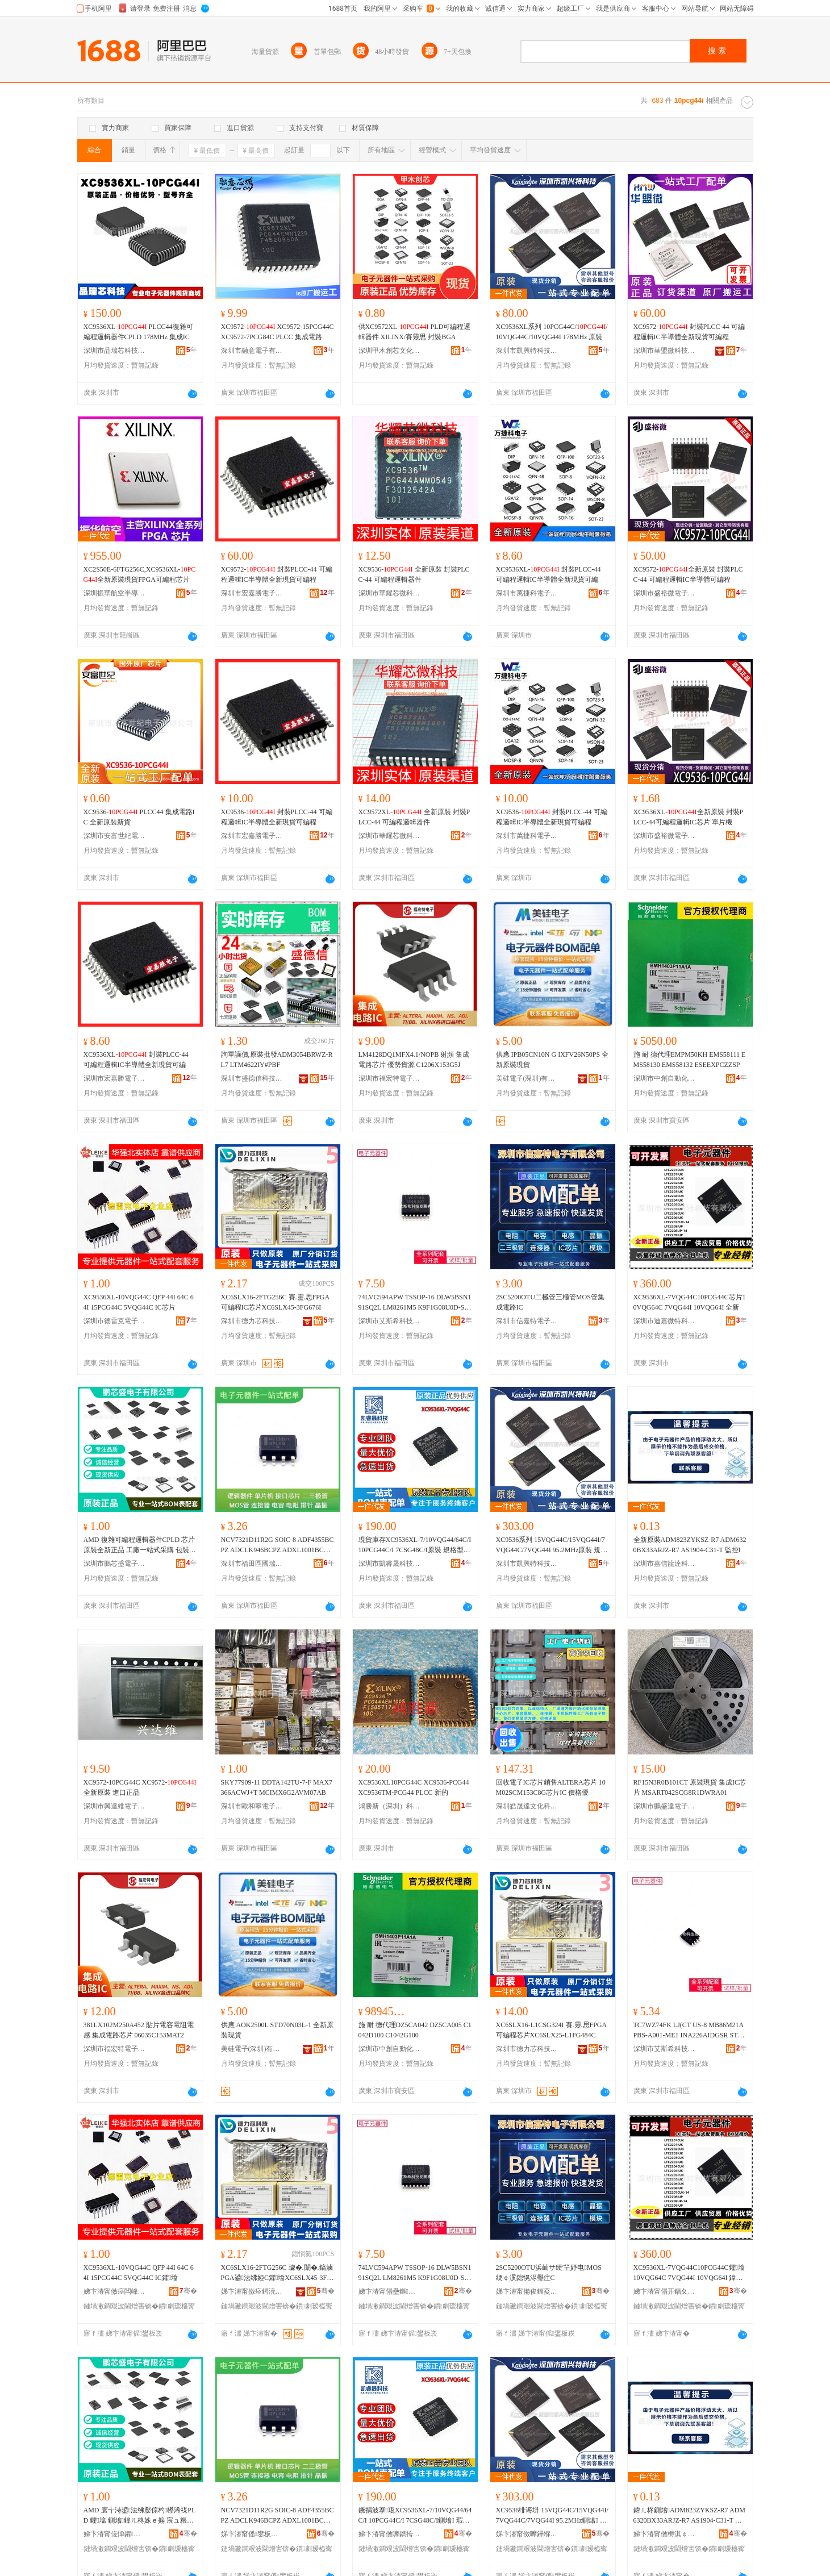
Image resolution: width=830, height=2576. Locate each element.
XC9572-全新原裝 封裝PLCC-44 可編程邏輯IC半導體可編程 (688, 574)
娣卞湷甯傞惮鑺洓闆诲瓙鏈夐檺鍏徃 (115, 2534)
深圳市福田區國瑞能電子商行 (252, 1564)
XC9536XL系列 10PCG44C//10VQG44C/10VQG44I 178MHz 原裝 (552, 332)
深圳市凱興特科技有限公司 (527, 351)
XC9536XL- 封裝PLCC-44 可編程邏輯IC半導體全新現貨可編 (548, 574)
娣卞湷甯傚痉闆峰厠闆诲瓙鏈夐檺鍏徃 (115, 2291)
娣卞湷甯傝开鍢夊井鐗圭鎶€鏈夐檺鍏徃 (664, 2291)
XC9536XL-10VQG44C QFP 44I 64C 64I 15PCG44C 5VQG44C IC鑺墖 (139, 2273)
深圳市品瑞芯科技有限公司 (115, 351)
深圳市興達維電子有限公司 (115, 1806)
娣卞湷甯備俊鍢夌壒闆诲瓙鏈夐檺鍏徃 (527, 2291)
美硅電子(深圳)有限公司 (527, 1078)
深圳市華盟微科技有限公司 (664, 351)
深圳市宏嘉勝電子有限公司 (252, 593)
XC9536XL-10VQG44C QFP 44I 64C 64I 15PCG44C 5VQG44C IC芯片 (139, 1302)
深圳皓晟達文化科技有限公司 (527, 1806)
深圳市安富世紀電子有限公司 (115, 836)
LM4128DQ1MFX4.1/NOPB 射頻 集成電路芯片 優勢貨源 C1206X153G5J (414, 1060)
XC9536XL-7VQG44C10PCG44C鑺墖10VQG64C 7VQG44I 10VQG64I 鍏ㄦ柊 (689, 2273)
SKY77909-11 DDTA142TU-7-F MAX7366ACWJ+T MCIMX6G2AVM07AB (277, 1787)
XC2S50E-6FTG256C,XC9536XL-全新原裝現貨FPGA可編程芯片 (140, 574)
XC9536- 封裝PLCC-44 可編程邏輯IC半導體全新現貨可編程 (276, 817)
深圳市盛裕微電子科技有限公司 (664, 593)
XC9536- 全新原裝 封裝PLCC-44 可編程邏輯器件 (414, 574)
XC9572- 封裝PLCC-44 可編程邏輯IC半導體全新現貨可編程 (689, 332)
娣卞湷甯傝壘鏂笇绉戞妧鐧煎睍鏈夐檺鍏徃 (389, 2291)
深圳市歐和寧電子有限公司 (252, 1806)
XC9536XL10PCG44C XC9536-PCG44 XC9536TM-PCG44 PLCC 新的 (413, 1787)
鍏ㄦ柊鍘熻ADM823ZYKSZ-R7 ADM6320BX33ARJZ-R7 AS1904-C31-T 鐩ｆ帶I (689, 2515)
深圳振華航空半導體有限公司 (115, 593)
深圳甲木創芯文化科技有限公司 (389, 351)
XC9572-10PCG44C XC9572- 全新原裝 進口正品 (140, 1787)
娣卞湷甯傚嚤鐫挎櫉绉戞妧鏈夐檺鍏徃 (389, 2534)
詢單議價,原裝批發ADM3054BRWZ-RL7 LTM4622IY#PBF (277, 1060)
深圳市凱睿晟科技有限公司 (389, 1564)
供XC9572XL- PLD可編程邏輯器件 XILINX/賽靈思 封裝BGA (414, 332)
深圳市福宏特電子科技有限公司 (389, 1078)
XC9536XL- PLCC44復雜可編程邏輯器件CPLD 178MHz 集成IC (138, 332)
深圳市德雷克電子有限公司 (115, 1321)
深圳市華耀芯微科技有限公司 (389, 593)
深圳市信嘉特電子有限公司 (527, 1321)
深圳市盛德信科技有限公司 (252, 1078)
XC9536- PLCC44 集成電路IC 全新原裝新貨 (139, 817)
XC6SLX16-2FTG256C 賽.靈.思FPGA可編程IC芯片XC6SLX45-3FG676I (275, 1302)
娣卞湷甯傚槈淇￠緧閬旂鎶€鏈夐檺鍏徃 (664, 2534)
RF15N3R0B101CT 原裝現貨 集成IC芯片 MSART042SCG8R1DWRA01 (689, 1787)
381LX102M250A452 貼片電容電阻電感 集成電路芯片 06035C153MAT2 (139, 2030)
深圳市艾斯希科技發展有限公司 (389, 1321)
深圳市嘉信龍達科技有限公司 (664, 1564)
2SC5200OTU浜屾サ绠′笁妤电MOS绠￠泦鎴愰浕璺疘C (549, 2273)
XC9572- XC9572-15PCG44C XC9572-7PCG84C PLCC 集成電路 (277, 332)
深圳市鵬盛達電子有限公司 (664, 1806)
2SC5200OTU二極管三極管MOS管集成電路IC (550, 1302)
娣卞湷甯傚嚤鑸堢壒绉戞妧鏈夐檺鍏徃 (527, 2534)
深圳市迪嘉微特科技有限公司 (664, 1321)
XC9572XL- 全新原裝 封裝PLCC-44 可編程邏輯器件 (414, 817)
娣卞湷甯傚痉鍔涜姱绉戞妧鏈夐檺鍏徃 (252, 2291)
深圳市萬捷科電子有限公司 (527, 593)
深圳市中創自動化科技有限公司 (664, 1078)
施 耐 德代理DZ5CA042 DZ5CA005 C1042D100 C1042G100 (415, 2030)
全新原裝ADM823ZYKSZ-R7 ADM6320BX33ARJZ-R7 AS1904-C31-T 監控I (689, 1545)
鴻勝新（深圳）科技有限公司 (389, 1806)
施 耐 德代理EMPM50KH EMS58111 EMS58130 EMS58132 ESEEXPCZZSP (689, 1060)
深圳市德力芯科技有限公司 (252, 1321)
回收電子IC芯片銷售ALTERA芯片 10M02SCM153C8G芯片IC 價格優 (551, 1787)
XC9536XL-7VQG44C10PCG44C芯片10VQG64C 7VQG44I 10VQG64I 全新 (689, 1302)
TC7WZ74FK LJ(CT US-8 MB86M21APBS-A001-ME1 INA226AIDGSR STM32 (688, 2030)
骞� (188, 2291)
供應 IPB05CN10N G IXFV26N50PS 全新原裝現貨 (552, 1060)
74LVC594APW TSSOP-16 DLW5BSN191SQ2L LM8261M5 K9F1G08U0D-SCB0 (415, 1302)
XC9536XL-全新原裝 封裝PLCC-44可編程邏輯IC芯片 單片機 (688, 817)
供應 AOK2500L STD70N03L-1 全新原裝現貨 (277, 2030)
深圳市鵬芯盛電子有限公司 (115, 1564)
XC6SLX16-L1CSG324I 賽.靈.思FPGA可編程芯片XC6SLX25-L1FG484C (551, 2030)
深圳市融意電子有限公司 (252, 351)
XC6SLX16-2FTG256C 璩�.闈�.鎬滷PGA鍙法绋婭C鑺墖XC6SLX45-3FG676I (277, 2273)
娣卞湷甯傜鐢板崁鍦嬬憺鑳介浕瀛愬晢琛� (252, 2534)
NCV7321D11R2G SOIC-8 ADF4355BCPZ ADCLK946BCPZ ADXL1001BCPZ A (277, 1545)
